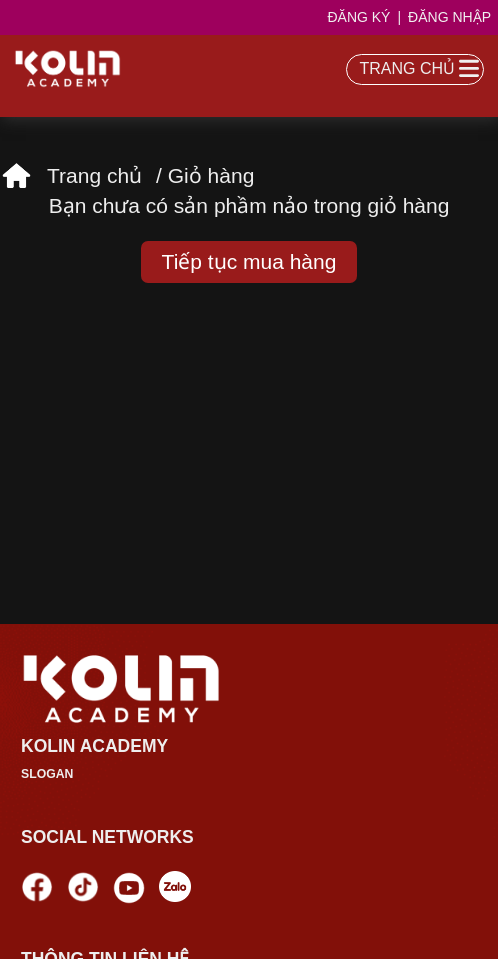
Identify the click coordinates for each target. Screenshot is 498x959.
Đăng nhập (449, 17)
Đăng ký (358, 17)
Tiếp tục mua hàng (249, 261)
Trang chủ (94, 175)
